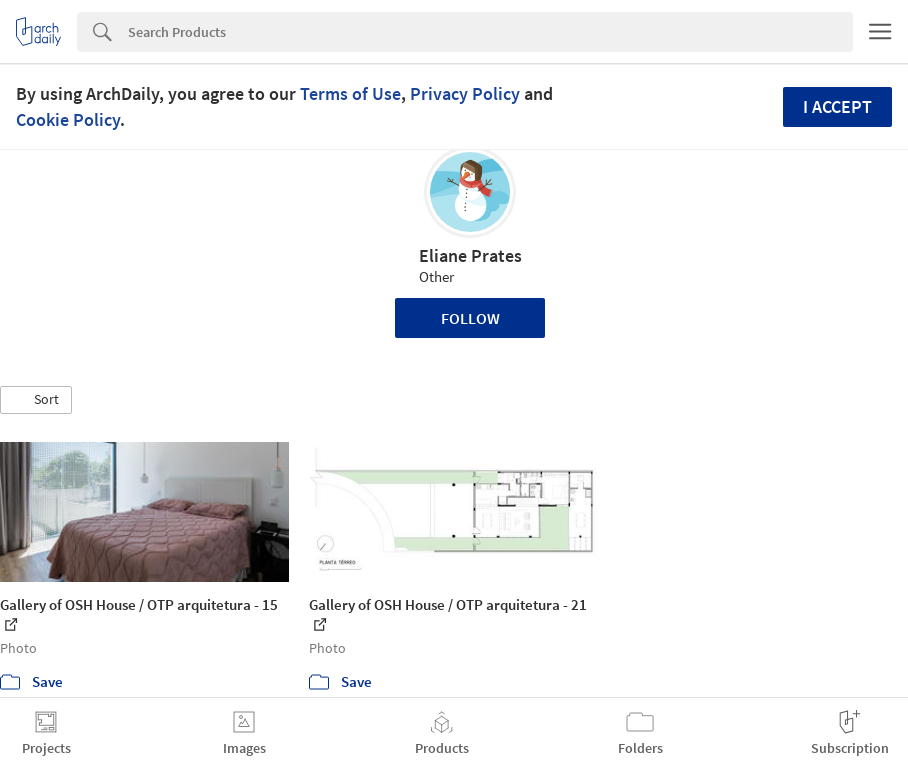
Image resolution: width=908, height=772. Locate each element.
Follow (470, 318)
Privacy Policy (465, 93)
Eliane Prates (470, 255)
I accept (837, 106)
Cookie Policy (68, 119)
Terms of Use (350, 93)
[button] (36, 400)
